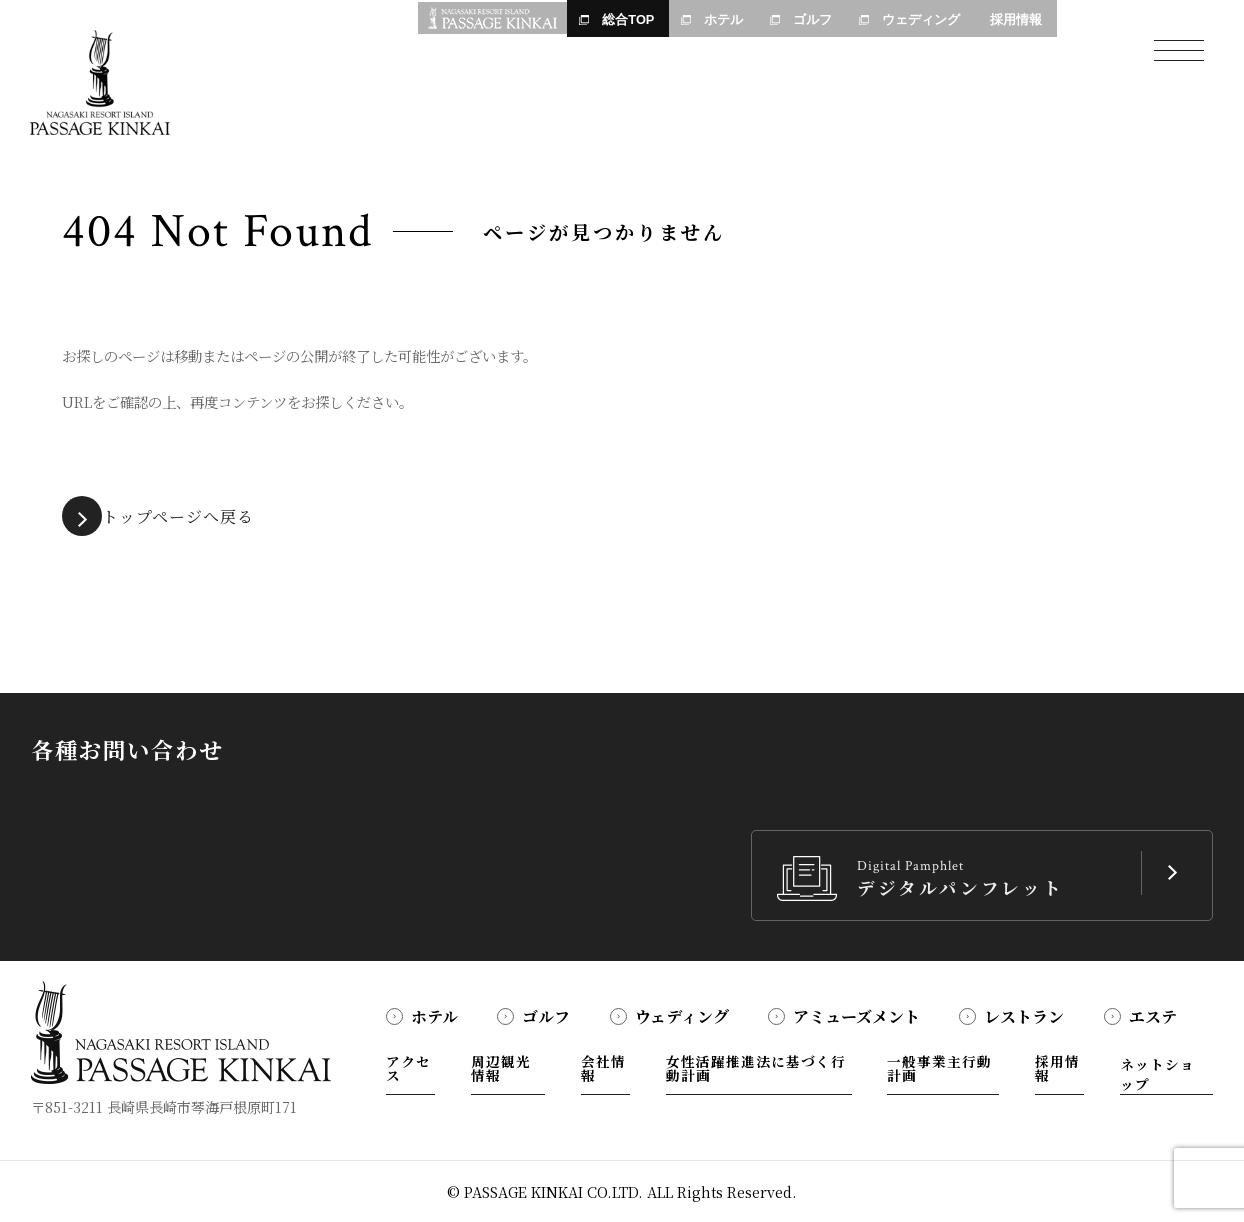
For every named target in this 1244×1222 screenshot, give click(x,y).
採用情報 (1057, 1070)
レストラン (1024, 1016)
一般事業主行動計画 (939, 1070)
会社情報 (603, 1070)
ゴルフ (546, 1016)
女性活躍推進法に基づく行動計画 (756, 1070)
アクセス (408, 1070)
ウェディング (682, 1016)
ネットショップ (1157, 1074)
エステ (1153, 1016)
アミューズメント (856, 1016)
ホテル (434, 1016)
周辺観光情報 (501, 1070)
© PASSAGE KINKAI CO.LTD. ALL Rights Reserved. (622, 1191)
